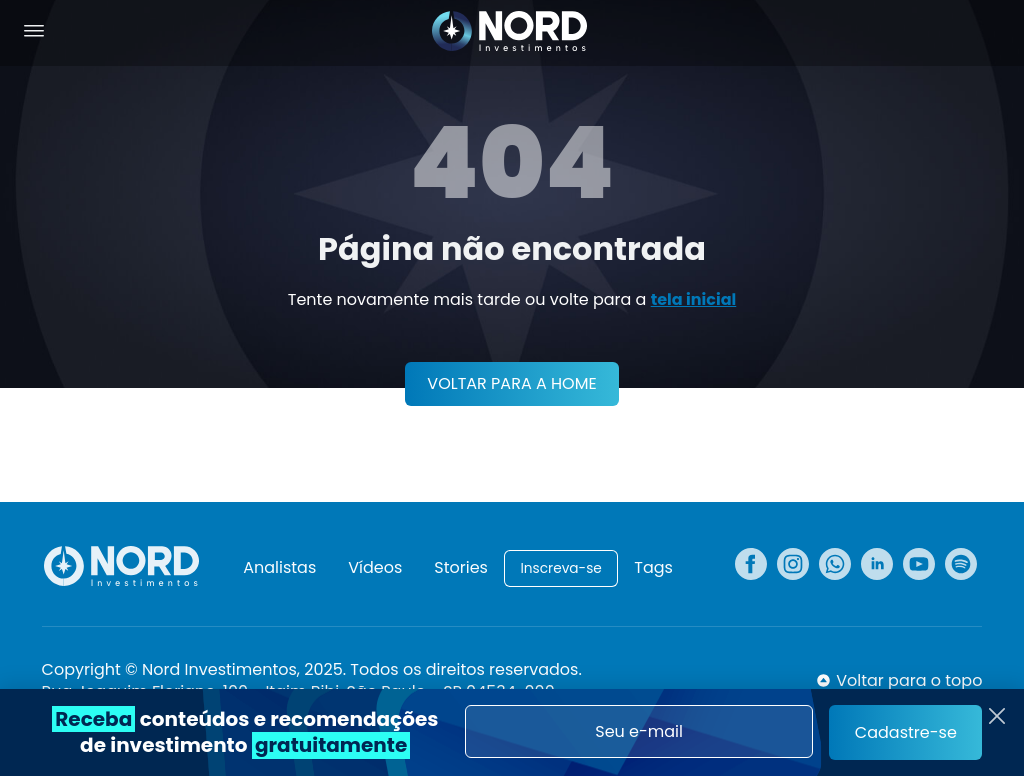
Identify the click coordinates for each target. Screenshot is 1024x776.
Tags (653, 567)
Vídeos (375, 567)
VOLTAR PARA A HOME (511, 383)
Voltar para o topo (909, 681)
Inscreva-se (560, 568)
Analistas (279, 567)
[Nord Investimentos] (510, 33)
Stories (461, 567)
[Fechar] (997, 716)
